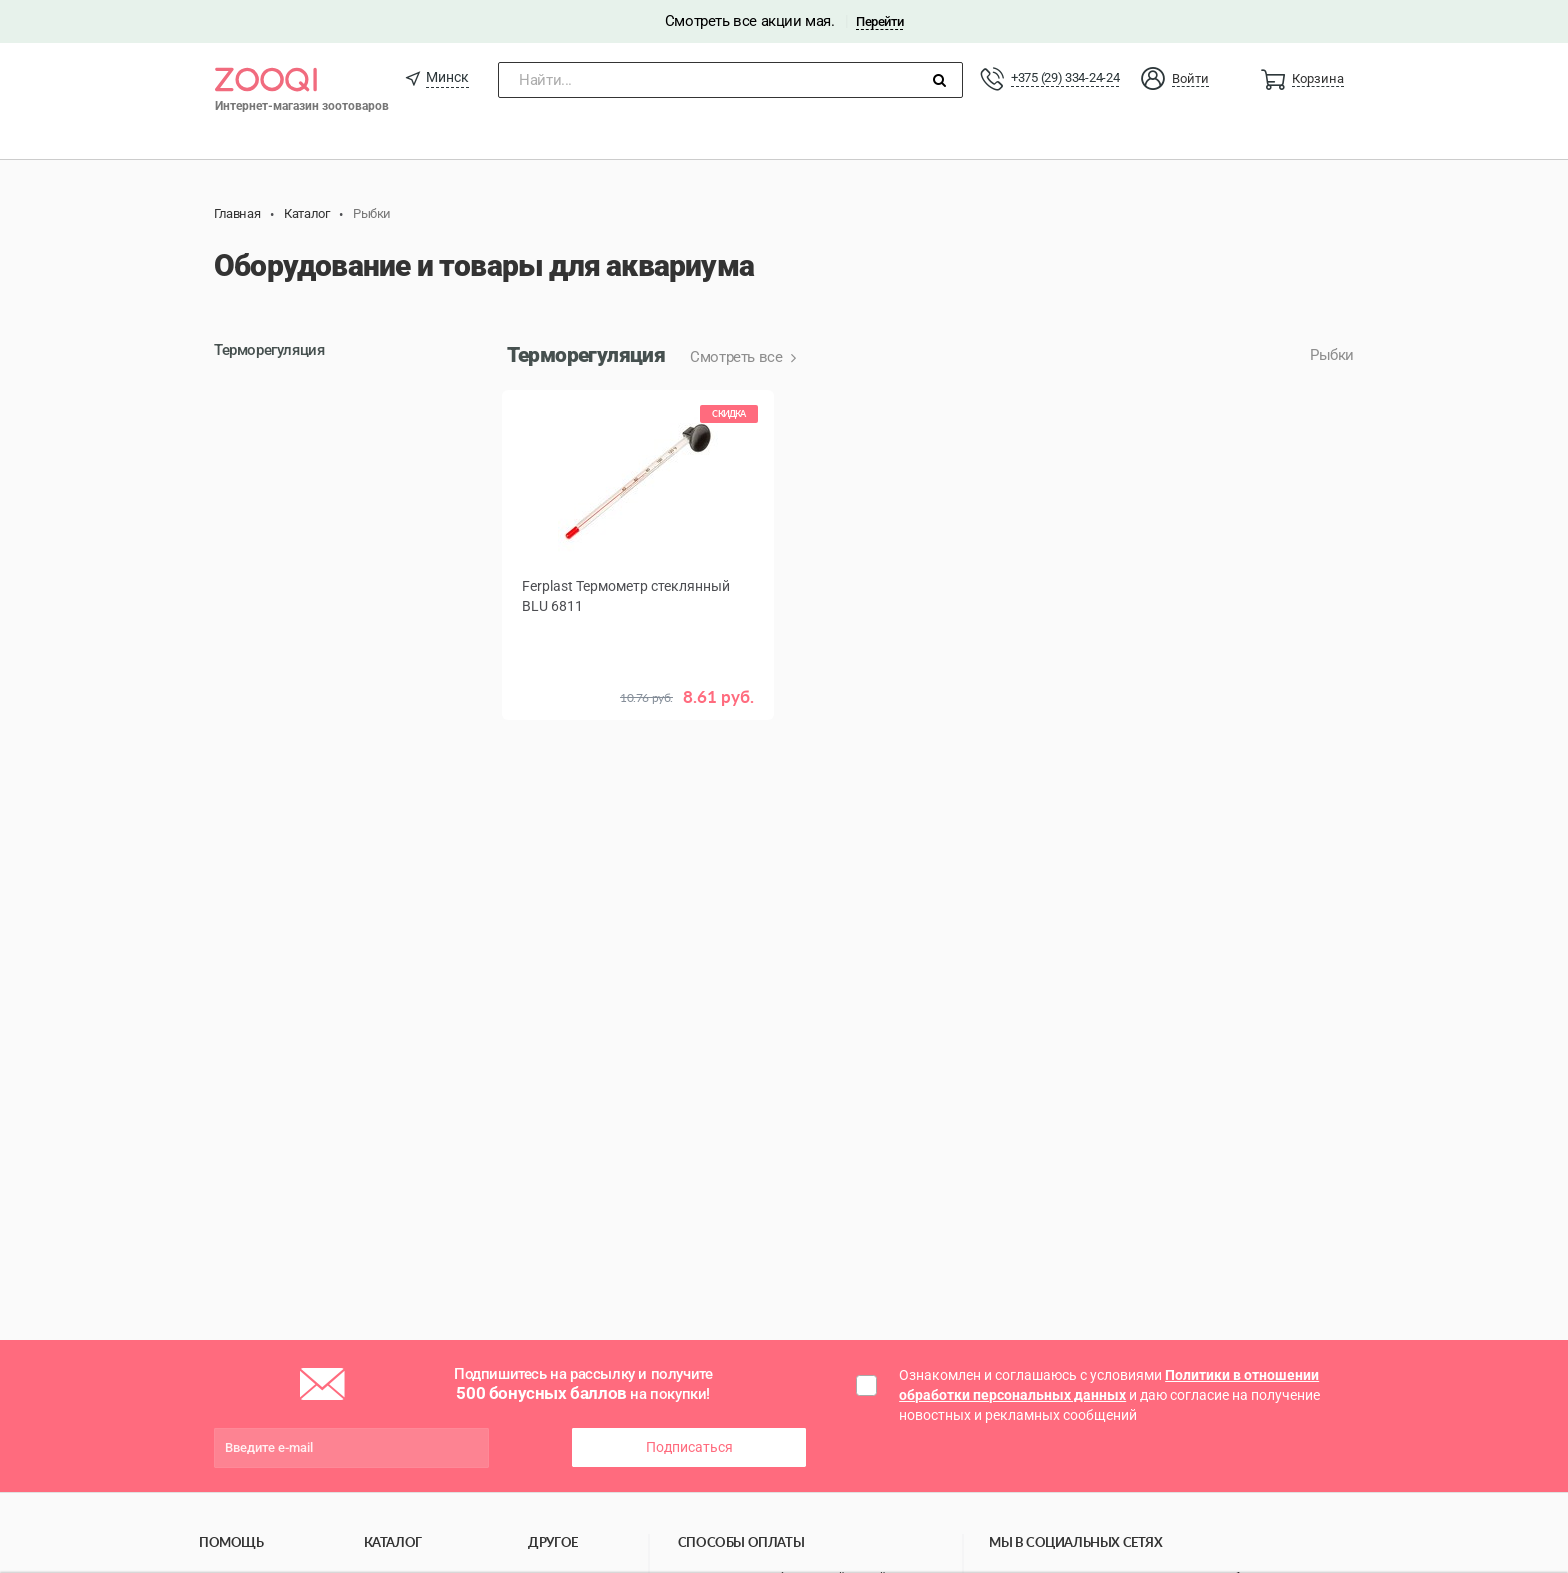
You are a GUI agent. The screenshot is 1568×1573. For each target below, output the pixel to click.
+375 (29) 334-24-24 (1065, 77)
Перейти (879, 21)
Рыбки (1332, 355)
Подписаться (689, 1447)
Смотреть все (738, 357)
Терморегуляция (269, 350)
